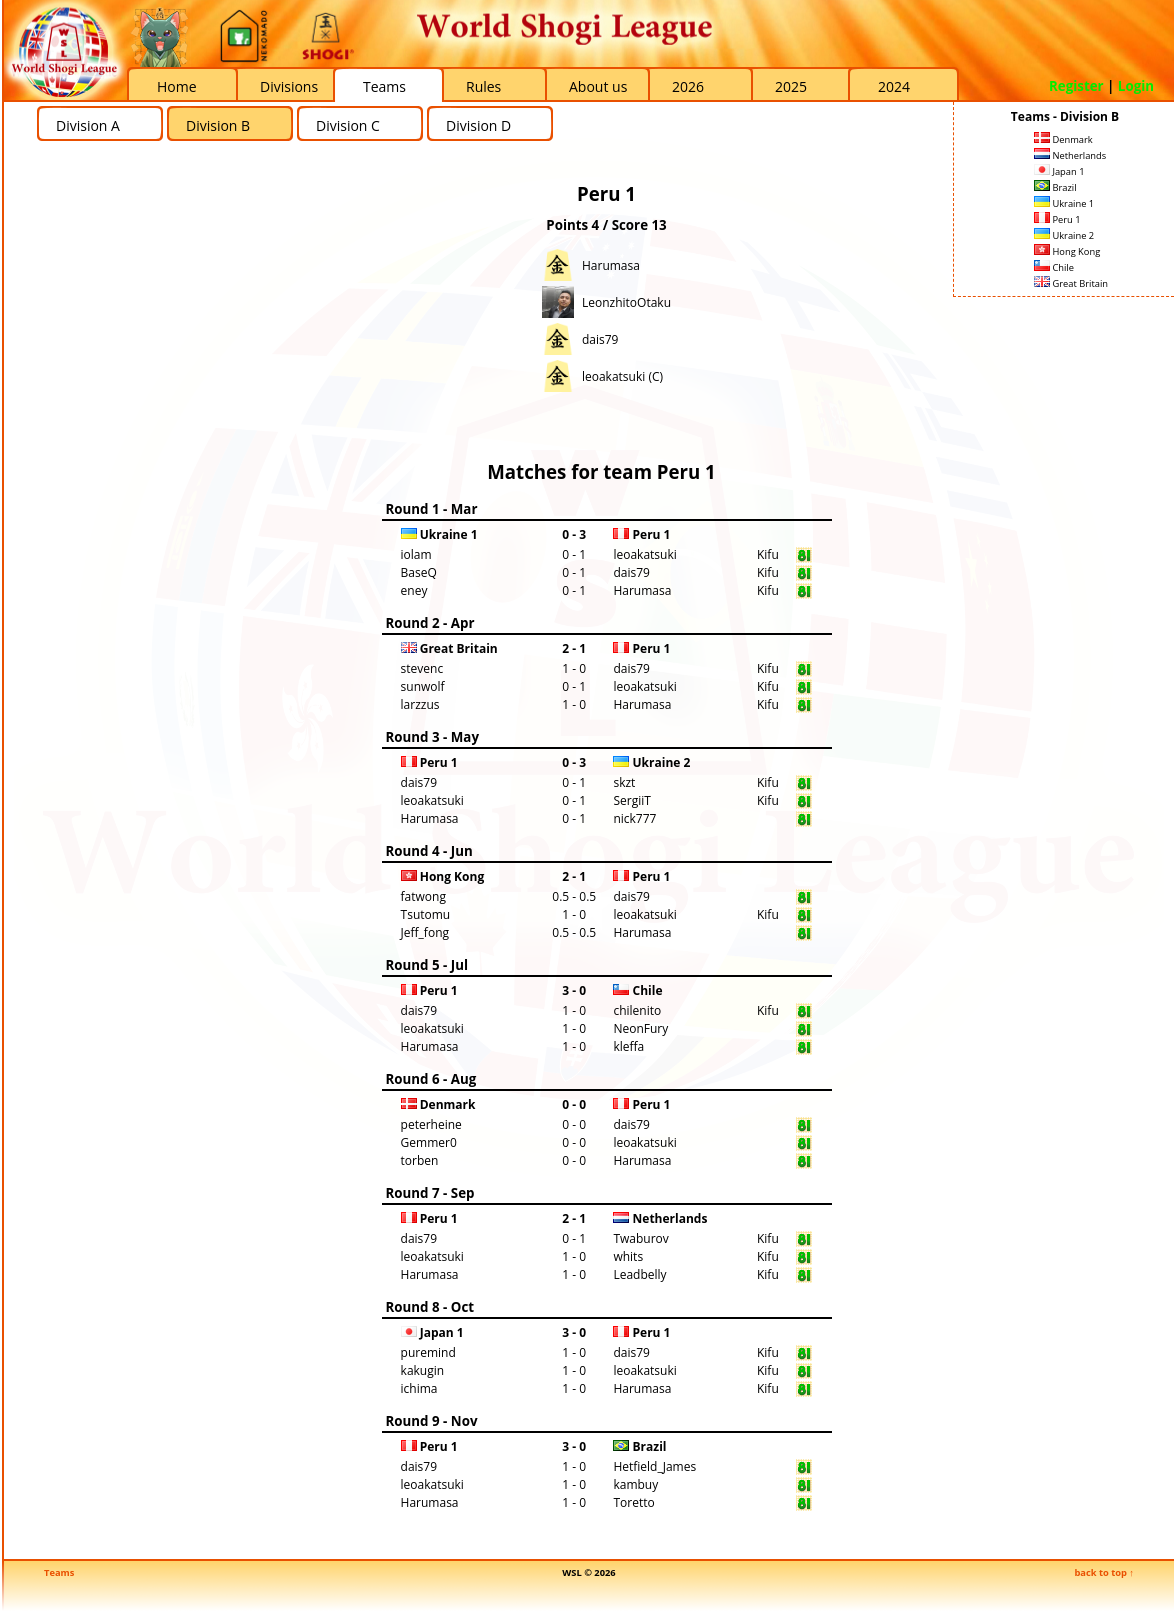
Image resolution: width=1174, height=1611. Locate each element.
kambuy (635, 1484)
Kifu (768, 554)
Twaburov (640, 1238)
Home (177, 86)
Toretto (633, 1502)
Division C (348, 125)
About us (598, 86)
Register (1076, 86)
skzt (624, 782)
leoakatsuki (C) (622, 376)
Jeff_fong (425, 932)
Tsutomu (426, 914)
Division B (218, 125)
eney (414, 590)
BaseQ (419, 572)
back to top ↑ (1104, 1572)
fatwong (423, 896)
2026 (688, 86)
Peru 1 (1057, 219)
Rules (483, 86)
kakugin (423, 1370)
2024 (894, 86)
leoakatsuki (644, 554)
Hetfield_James (654, 1466)
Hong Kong (1067, 251)
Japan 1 (1059, 171)
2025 (791, 86)
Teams (384, 86)
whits (628, 1256)
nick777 (634, 818)
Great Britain (1071, 283)
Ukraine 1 (1064, 203)
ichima (419, 1388)
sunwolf (423, 686)
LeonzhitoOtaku (626, 302)
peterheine (431, 1124)
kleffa (628, 1046)
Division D (478, 125)
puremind (428, 1352)
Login (1136, 86)
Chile (1054, 267)
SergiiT (631, 800)
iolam (416, 554)
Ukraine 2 (1064, 235)
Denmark (1063, 139)
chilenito (637, 1010)
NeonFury (640, 1028)
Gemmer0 (429, 1142)
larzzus (420, 704)
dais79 (600, 339)
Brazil (1055, 187)
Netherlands (1070, 155)
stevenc (422, 668)
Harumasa (611, 265)
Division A (88, 125)
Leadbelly (639, 1274)
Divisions (289, 86)
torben (420, 1160)
